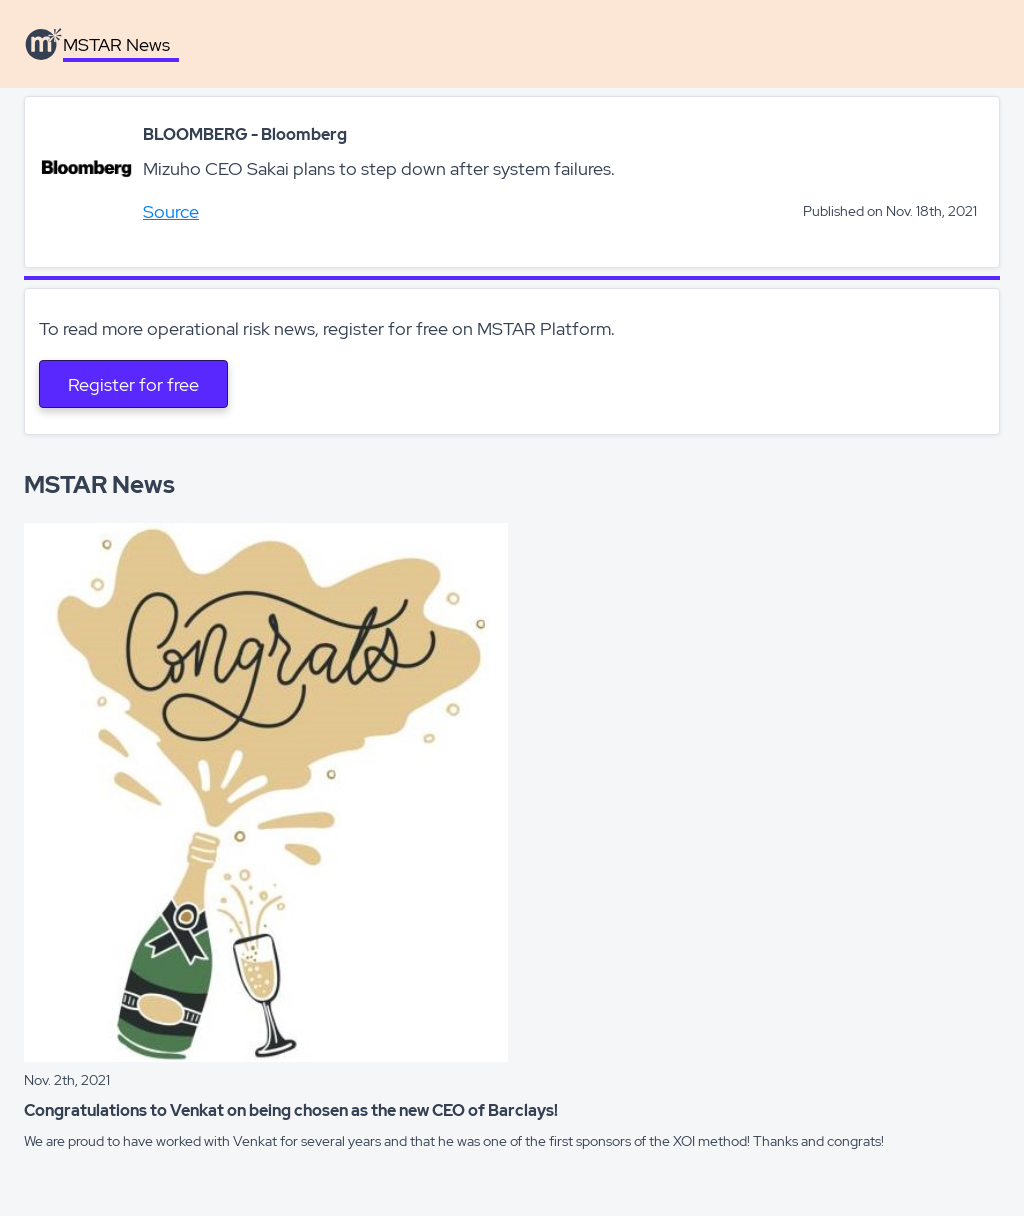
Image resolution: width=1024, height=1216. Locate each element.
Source (171, 211)
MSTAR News (116, 44)
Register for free (133, 384)
